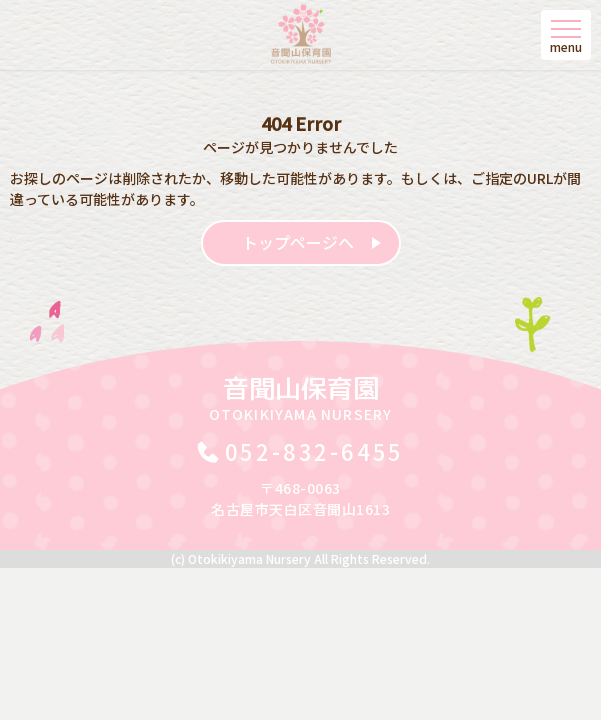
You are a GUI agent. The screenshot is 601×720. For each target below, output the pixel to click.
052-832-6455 (315, 451)
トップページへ (298, 242)
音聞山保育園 (301, 397)
